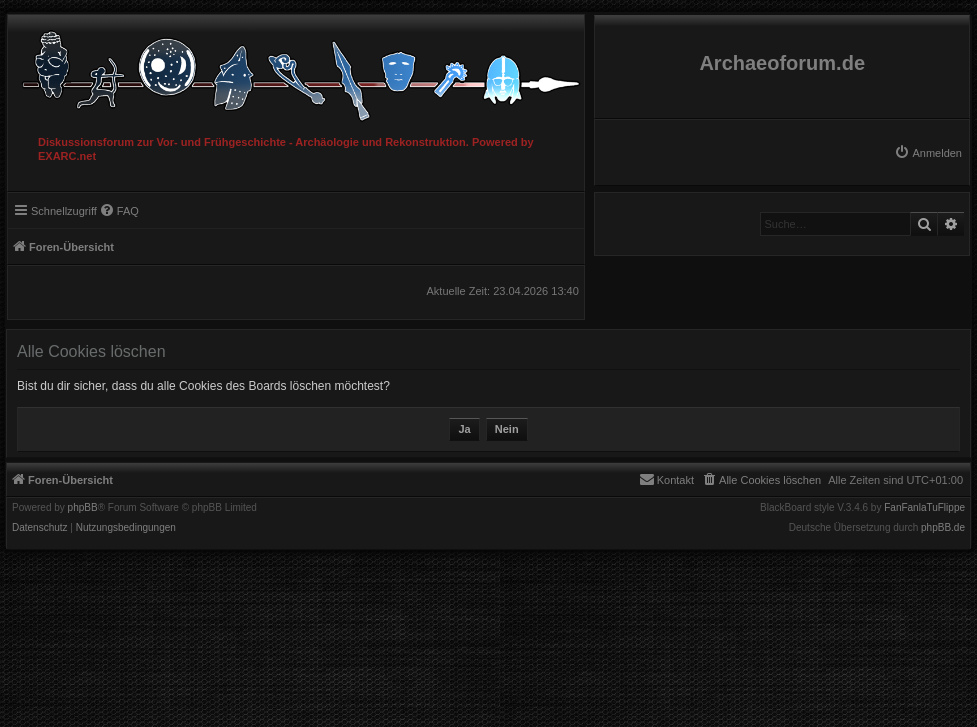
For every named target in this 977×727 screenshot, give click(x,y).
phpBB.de (943, 528)
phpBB (83, 508)
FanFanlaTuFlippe (924, 508)
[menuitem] (928, 153)
